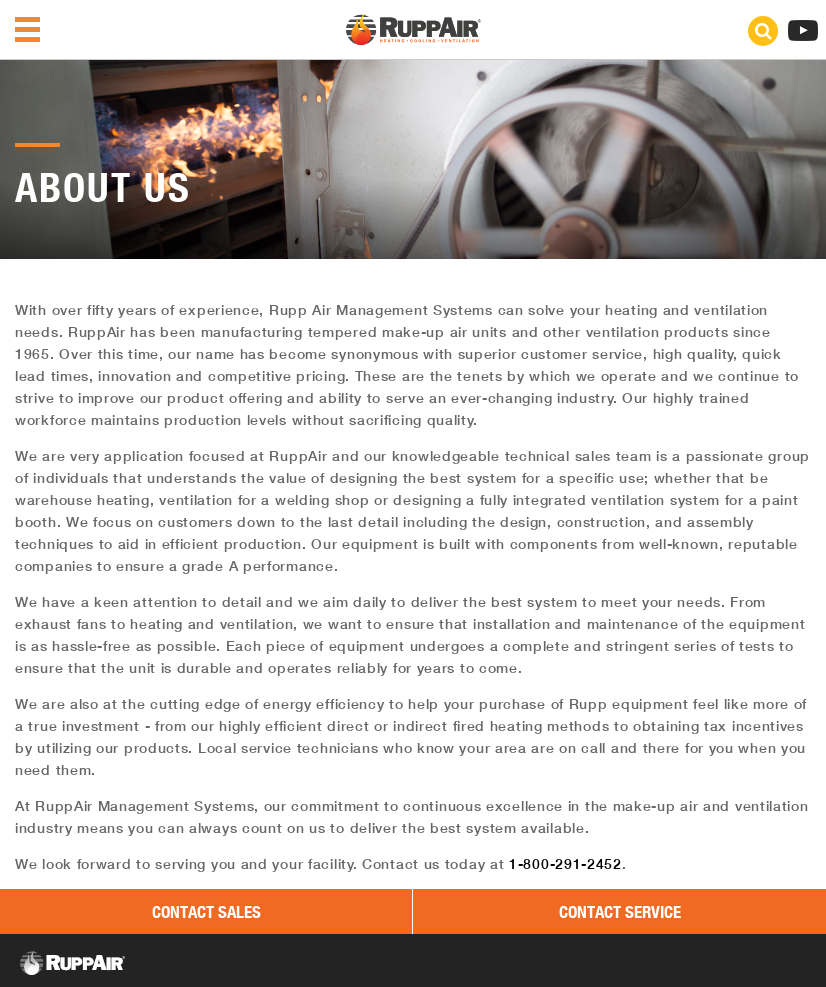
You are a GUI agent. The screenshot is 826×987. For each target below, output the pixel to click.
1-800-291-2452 (565, 864)
